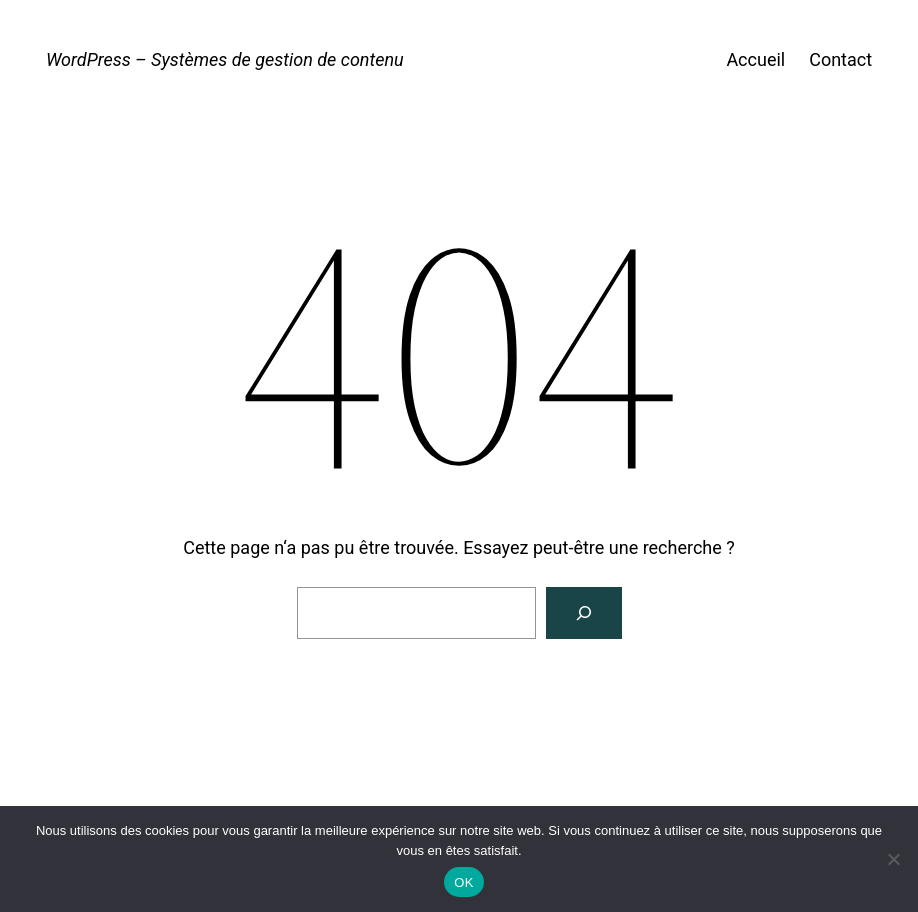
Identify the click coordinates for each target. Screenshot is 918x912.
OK (463, 882)
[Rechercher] (584, 613)
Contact (840, 59)
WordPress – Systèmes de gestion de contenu (225, 59)
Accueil (755, 59)
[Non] (893, 859)
